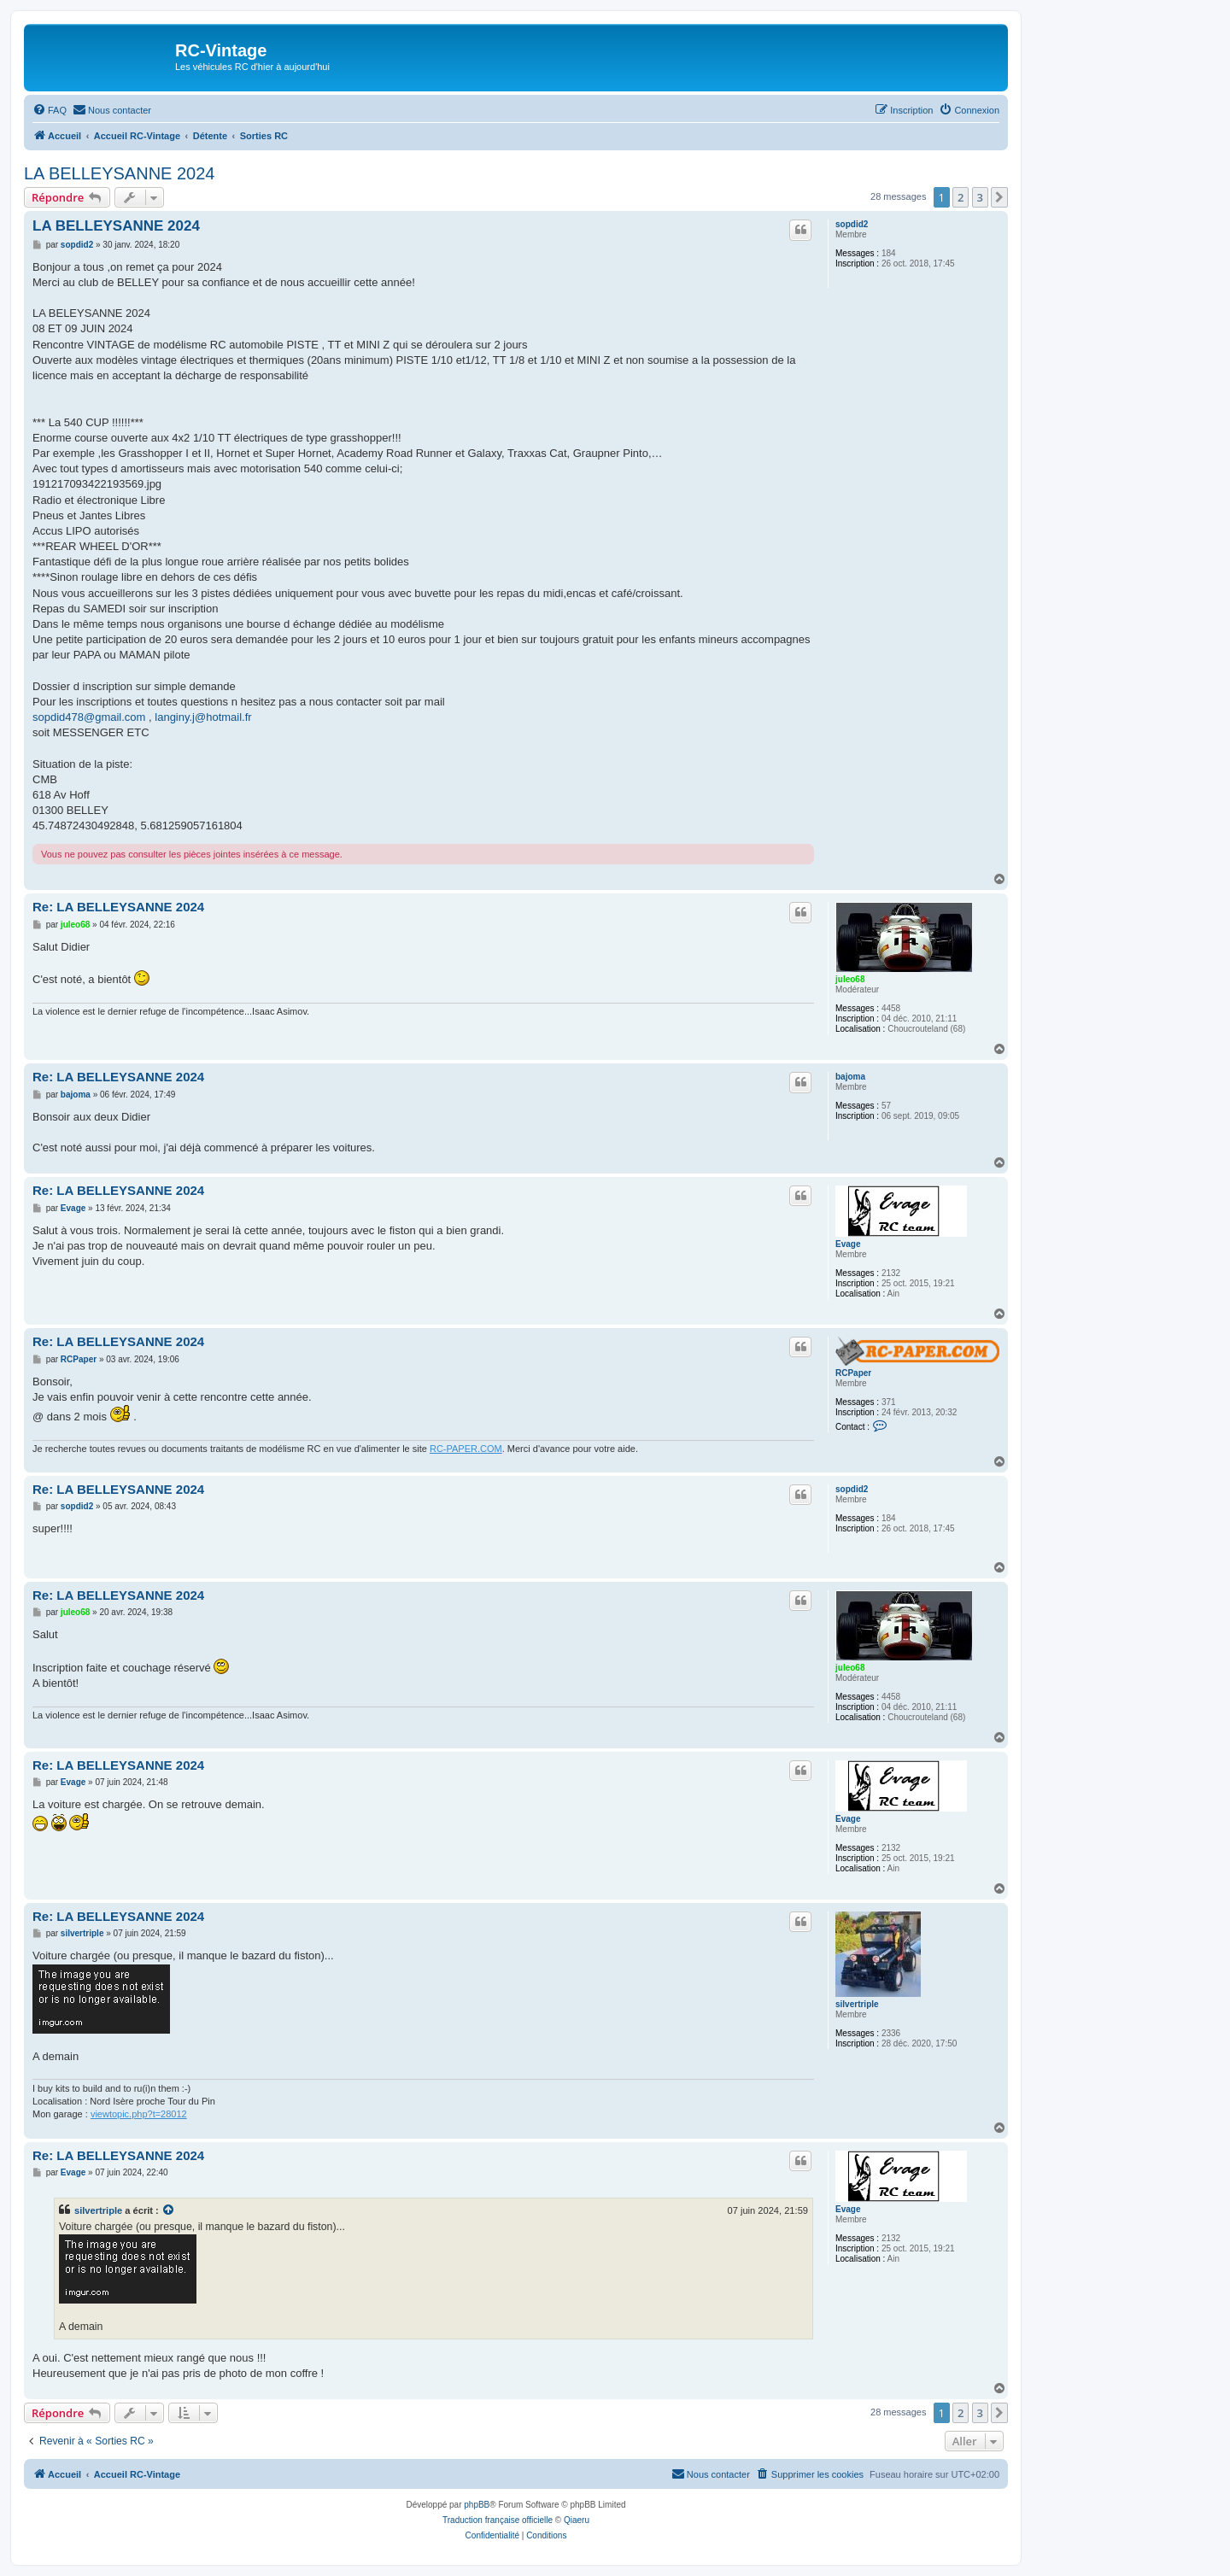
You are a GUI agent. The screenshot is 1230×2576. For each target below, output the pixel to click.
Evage (847, 1244)
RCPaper (853, 1373)
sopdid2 (851, 224)
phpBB (476, 2504)
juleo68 (849, 979)
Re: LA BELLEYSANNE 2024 (118, 906)
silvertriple (857, 2004)
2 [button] (961, 197)
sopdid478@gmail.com (88, 717)
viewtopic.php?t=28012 (139, 2114)
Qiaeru (576, 2520)
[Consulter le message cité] (169, 2210)
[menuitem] (49, 110)
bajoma (850, 1076)
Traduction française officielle (497, 2520)
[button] (999, 197)
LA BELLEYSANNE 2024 (119, 173)
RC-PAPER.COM (466, 1448)
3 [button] (980, 197)
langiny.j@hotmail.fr (203, 717)
